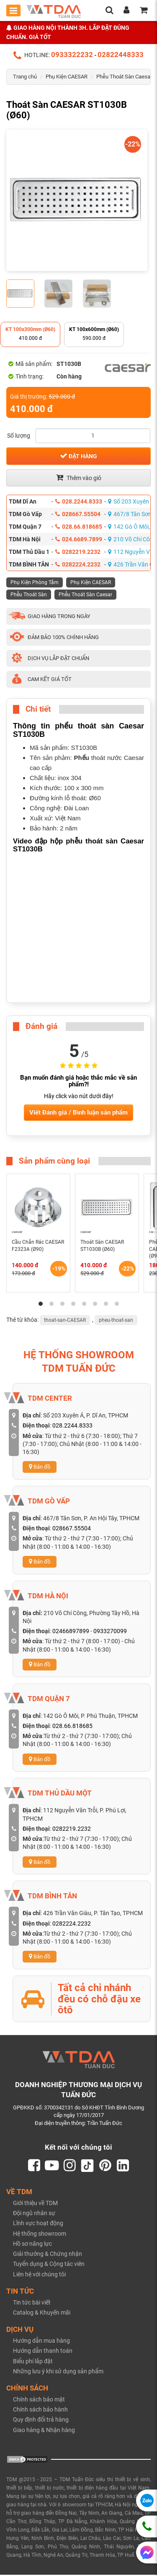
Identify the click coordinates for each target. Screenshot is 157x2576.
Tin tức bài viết (32, 2303)
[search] (109, 11)
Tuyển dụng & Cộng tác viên (49, 2265)
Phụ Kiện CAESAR (67, 76)
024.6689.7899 (78, 539)
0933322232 (72, 54)
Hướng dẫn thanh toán (42, 2352)
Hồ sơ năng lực (32, 2245)
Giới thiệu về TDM (35, 2204)
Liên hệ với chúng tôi (39, 2275)
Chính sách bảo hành (40, 2410)
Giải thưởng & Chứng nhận (47, 2255)
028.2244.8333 (78, 501)
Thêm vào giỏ (78, 477)
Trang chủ (25, 76)
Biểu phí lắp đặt (33, 2362)
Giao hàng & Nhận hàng (44, 2431)
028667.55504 (77, 514)
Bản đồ (39, 1467)
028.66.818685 (78, 526)
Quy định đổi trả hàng (41, 2420)
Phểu (81, 757)
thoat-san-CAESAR (65, 1320)
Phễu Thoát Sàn (28, 595)
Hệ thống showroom (39, 2234)
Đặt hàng (78, 455)
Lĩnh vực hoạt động (38, 2224)
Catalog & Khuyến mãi (41, 2313)
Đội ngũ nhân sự (34, 2214)
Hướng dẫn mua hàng (41, 2341)
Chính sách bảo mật (39, 2400)
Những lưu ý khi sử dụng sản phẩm (58, 2372)
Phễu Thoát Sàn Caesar (124, 76)
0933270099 (110, 1631)
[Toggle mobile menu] (13, 10)
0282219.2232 (77, 551)
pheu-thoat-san (116, 1320)
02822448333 (121, 54)
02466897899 (70, 1631)
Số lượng (18, 435)
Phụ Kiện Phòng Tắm (34, 582)
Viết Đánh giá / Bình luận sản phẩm (78, 1112)
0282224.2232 (77, 564)
